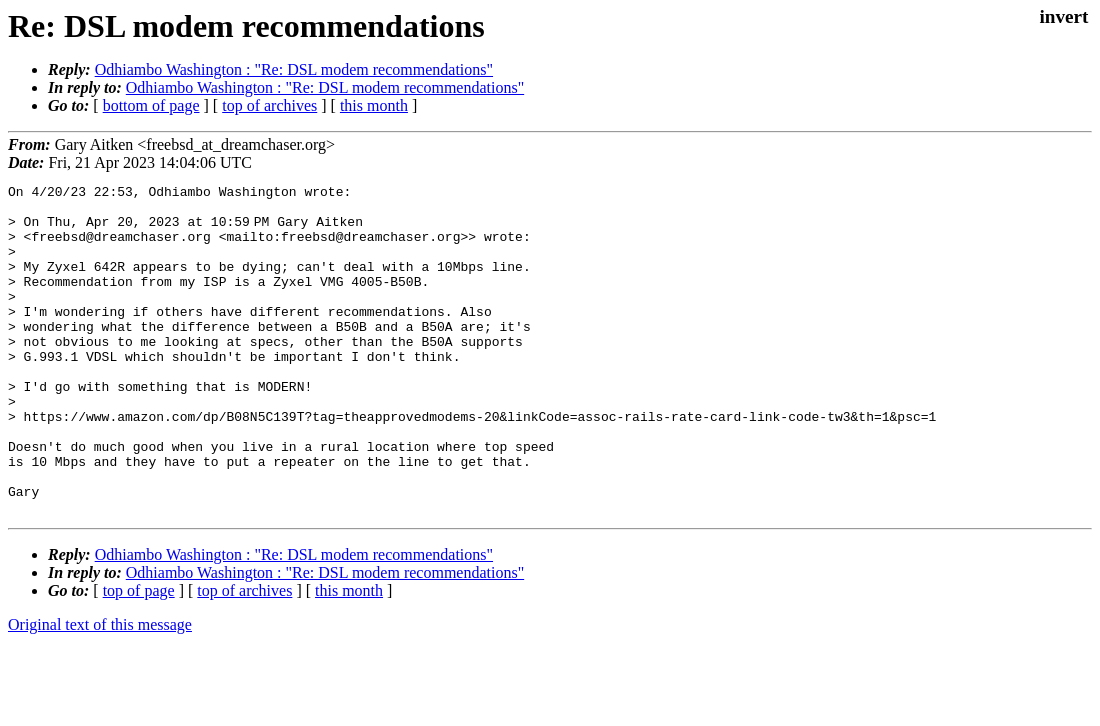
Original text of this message (100, 690)
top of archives (269, 105)
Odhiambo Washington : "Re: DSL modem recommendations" (294, 69)
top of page (139, 656)
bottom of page (151, 105)
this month (374, 105)
